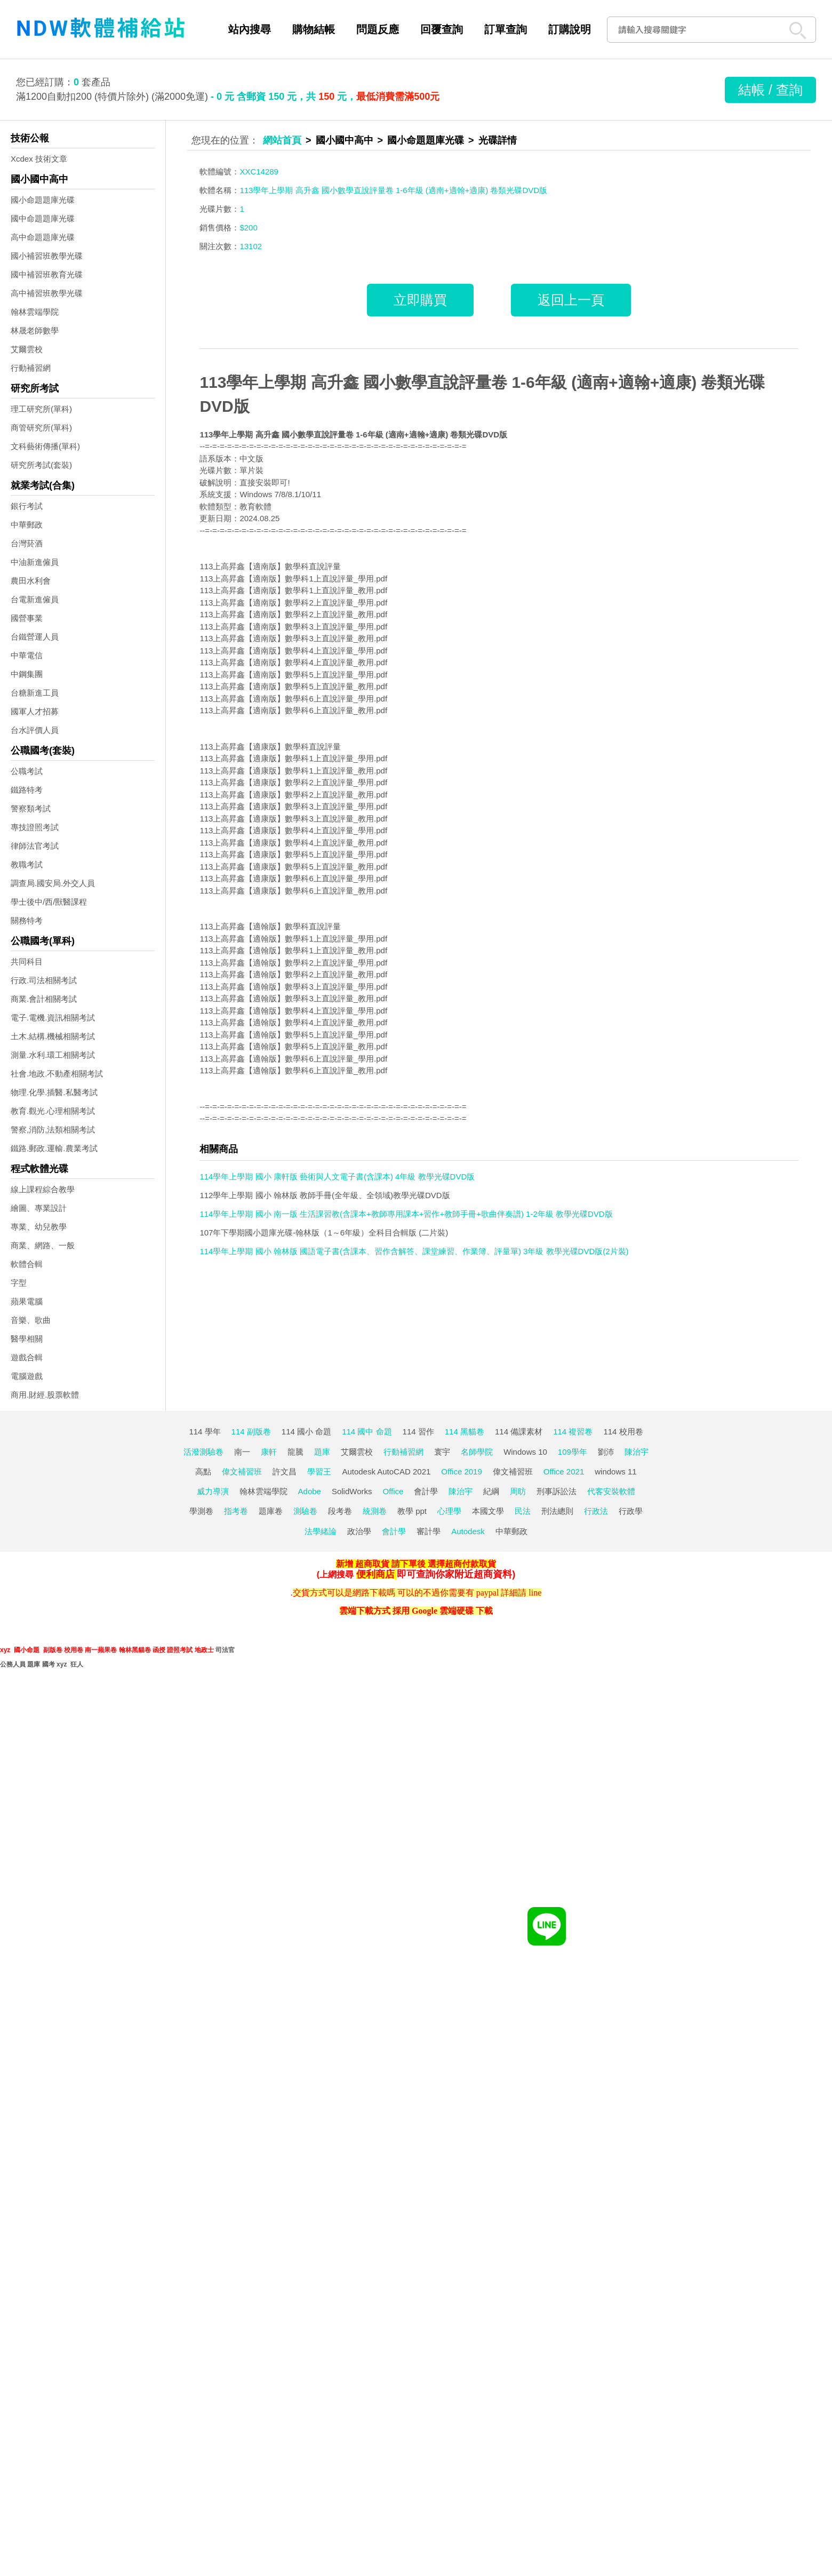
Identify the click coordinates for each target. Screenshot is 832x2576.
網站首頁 (282, 140)
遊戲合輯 (27, 1357)
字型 (19, 1282)
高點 (203, 1471)
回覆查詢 (441, 29)
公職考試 (27, 771)
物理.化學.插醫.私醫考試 (54, 1092)
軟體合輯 (27, 1264)
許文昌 (285, 1471)
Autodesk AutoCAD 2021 (386, 1471)
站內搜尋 (249, 29)
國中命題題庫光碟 (43, 218)
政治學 (359, 1531)
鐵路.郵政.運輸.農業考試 (54, 1148)
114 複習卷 (573, 1431)
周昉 (518, 1491)
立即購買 (420, 299)
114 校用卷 (623, 1431)
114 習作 (418, 1431)
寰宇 (442, 1451)
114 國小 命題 (306, 1431)
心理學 (449, 1511)
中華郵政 (27, 524)
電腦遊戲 (27, 1376)
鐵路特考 (27, 789)
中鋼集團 (27, 674)
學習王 (319, 1471)
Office (393, 1491)
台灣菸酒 (27, 543)
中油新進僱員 (35, 562)
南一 (242, 1451)
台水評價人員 (35, 730)
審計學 (429, 1531)
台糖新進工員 (35, 692)
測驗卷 (305, 1511)
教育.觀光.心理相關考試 (53, 1110)
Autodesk (468, 1531)
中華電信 (27, 655)
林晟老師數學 (35, 330)
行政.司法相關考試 (44, 980)
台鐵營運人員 (35, 636)
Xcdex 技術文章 (39, 158)
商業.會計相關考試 (44, 998)
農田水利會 (31, 580)
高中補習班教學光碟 (47, 293)
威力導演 (213, 1491)
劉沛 (606, 1451)
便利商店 (375, 1574)
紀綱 (491, 1491)
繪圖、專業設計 (39, 1208)
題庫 (322, 1451)
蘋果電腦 (27, 1301)
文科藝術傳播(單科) (45, 446)
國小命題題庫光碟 (43, 199)
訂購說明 (569, 29)
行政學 (631, 1511)
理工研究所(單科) (41, 408)
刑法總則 (557, 1511)
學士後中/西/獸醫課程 (49, 901)
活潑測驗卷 (203, 1451)
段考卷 (340, 1511)
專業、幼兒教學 (39, 1226)
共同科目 (27, 961)
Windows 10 (525, 1451)
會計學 (426, 1491)
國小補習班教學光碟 (47, 255)
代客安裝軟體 (611, 1491)
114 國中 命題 (366, 1431)
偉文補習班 (242, 1471)
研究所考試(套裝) (41, 464)
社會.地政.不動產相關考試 (57, 1073)
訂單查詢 (505, 29)
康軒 (269, 1451)
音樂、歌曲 (31, 1320)
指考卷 (236, 1511)
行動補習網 (31, 367)
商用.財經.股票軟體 (45, 1394)
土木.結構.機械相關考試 (53, 1036)
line (535, 1592)
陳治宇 (637, 1451)
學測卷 (201, 1511)
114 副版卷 (251, 1431)
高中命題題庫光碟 (43, 237)
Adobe (309, 1491)
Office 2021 (563, 1471)
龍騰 (295, 1451)
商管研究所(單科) (41, 427)
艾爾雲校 (27, 349)
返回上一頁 (571, 299)
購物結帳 (313, 29)
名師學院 (477, 1451)
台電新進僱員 (35, 599)
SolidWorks (352, 1491)
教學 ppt (412, 1511)
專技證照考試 (35, 827)
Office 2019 (461, 1471)
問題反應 (377, 29)
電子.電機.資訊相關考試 (53, 1017)
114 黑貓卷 (464, 1431)
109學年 (572, 1451)
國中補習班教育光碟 (47, 274)
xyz (5, 1650)
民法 (523, 1511)
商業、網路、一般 (43, 1245)
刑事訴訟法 (557, 1491)
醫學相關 (27, 1338)
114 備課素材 (518, 1431)
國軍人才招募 (35, 711)
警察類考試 (31, 808)
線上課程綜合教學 (43, 1189)
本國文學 (488, 1511)
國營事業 (27, 618)
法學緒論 (321, 1531)
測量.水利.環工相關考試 (53, 1054)
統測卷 (375, 1511)
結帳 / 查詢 (770, 89)
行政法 (596, 1511)
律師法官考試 (35, 845)
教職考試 (27, 864)
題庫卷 (271, 1511)
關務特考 (27, 920)
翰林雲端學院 (35, 311)
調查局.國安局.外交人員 (53, 883)
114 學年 (204, 1431)
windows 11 (615, 1471)
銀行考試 (27, 506)
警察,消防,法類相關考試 (53, 1129)
